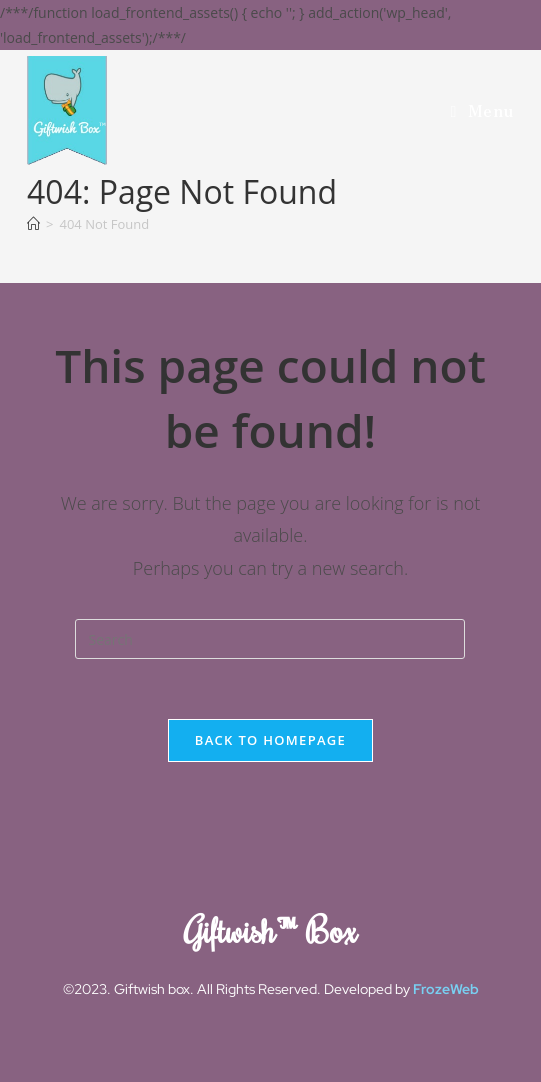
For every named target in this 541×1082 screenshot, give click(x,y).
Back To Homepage (270, 740)
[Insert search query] (270, 639)
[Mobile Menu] (481, 110)
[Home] (33, 224)
